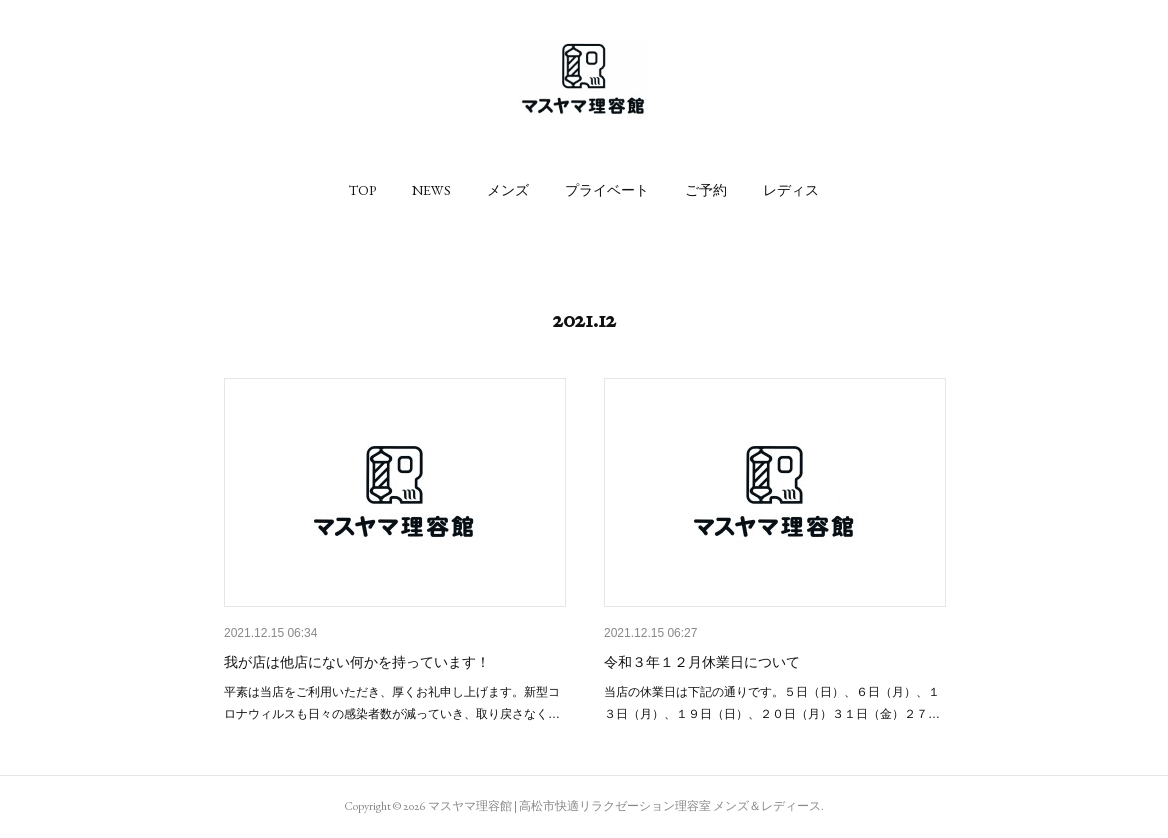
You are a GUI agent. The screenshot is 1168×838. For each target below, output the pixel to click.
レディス (791, 190)
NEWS (431, 190)
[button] (362, 190)
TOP (362, 190)
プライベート (607, 190)
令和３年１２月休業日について (702, 662)
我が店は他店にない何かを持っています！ (357, 662)
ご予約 (706, 190)
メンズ (508, 190)
